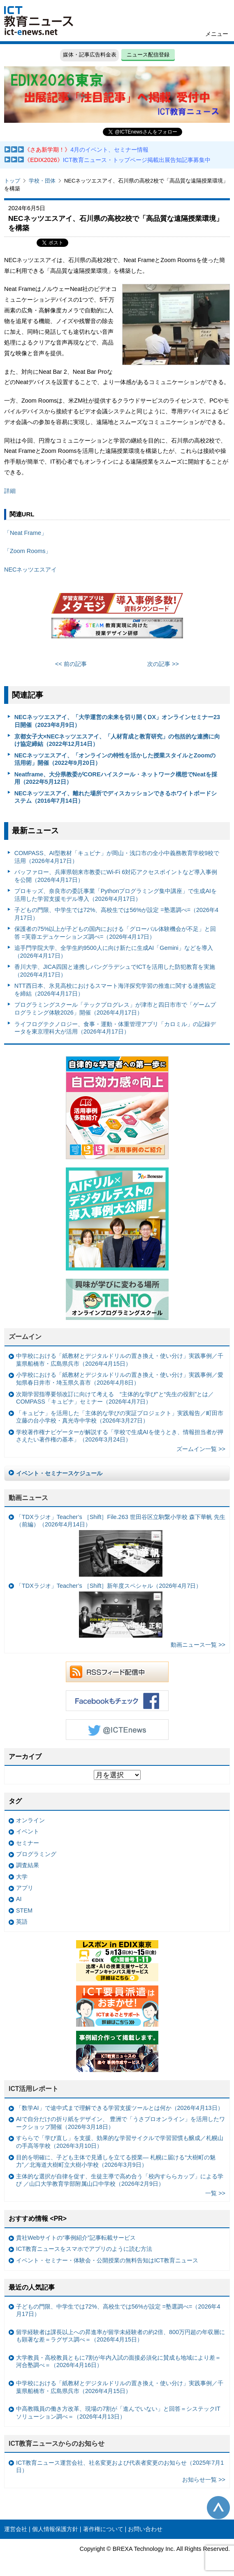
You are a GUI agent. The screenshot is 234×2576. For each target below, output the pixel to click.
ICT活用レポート (34, 2088)
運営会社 (15, 2529)
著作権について (103, 2529)
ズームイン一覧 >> (200, 1449)
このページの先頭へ (218, 2507)
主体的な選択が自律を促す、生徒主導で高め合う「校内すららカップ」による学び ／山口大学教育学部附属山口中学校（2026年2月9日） (119, 2180)
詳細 (10, 491)
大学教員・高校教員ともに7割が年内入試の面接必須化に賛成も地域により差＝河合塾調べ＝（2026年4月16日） (118, 2361)
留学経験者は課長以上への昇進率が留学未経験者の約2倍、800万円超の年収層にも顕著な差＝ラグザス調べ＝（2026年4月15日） (120, 2336)
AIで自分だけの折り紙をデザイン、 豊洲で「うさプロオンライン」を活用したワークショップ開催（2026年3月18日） (120, 2123)
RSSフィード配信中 (117, 1672)
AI (19, 1899)
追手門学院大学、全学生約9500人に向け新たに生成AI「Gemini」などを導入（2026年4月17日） (113, 952)
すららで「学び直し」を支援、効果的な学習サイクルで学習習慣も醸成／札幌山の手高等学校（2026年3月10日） (119, 2142)
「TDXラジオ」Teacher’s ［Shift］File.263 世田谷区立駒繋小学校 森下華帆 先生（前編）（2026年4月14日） (120, 1545)
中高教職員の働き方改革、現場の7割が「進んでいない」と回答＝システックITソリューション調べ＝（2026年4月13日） (118, 2412)
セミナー (27, 1843)
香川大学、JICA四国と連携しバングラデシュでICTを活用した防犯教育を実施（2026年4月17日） (114, 970)
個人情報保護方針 (55, 2529)
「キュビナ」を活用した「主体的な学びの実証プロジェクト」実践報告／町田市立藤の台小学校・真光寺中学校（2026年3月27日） (119, 1417)
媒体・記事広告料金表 (89, 55)
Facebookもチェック (117, 1700)
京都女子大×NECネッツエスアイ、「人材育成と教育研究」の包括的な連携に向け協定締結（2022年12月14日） (117, 740)
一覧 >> (215, 2193)
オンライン (30, 1820)
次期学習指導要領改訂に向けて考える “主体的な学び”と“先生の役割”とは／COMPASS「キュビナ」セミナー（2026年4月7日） (115, 1398)
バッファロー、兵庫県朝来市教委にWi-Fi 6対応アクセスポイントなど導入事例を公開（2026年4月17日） (116, 876)
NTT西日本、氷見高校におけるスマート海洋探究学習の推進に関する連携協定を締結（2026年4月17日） (115, 989)
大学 (22, 1876)
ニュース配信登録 (148, 55)
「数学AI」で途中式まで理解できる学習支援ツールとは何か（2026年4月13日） (119, 2108)
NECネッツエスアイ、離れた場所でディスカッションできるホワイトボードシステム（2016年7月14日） (115, 797)
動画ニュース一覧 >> (198, 1644)
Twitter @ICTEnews (117, 1729)
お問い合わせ (145, 2529)
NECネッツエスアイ (30, 569)
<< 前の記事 (71, 664)
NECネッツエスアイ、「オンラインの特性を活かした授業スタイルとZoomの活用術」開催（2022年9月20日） (115, 759)
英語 (22, 1921)
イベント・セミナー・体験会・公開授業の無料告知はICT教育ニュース (107, 2260)
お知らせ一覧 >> (203, 2479)
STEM (24, 1910)
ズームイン (25, 1336)
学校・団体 (42, 181)
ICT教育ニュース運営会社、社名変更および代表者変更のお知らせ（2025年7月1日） (120, 2466)
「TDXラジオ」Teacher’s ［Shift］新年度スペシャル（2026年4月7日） (109, 1610)
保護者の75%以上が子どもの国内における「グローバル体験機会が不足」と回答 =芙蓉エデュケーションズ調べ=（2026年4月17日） (115, 933)
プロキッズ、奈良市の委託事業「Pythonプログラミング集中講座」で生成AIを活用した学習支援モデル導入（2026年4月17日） (115, 895)
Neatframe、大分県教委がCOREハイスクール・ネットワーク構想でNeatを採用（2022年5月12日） (115, 778)
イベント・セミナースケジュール (59, 1473)
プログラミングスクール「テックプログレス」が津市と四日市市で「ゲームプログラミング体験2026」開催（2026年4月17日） (115, 1008)
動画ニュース (28, 1497)
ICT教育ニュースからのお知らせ (57, 2443)
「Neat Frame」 (25, 533)
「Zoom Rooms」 (27, 551)
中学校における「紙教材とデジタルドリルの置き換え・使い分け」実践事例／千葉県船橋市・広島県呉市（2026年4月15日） (119, 1359)
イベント (27, 1831)
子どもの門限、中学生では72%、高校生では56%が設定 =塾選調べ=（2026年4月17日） (116, 914)
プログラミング (36, 1854)
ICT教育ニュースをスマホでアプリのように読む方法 (84, 2249)
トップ (12, 181)
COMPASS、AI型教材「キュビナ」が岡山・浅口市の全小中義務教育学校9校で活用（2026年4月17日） (117, 857)
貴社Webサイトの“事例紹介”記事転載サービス (76, 2237)
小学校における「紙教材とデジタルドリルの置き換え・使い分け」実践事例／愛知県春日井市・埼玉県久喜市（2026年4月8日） (119, 1378)
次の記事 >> (163, 664)
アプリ (24, 1888)
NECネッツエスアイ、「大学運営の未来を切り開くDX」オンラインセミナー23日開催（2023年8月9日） (117, 721)
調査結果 (27, 1865)
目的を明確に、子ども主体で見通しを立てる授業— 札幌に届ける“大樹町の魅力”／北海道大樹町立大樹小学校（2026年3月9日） (115, 2161)
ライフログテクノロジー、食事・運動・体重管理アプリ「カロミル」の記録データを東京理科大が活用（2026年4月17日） (115, 1028)
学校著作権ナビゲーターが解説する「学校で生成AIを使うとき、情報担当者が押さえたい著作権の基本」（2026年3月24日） (119, 1436)
